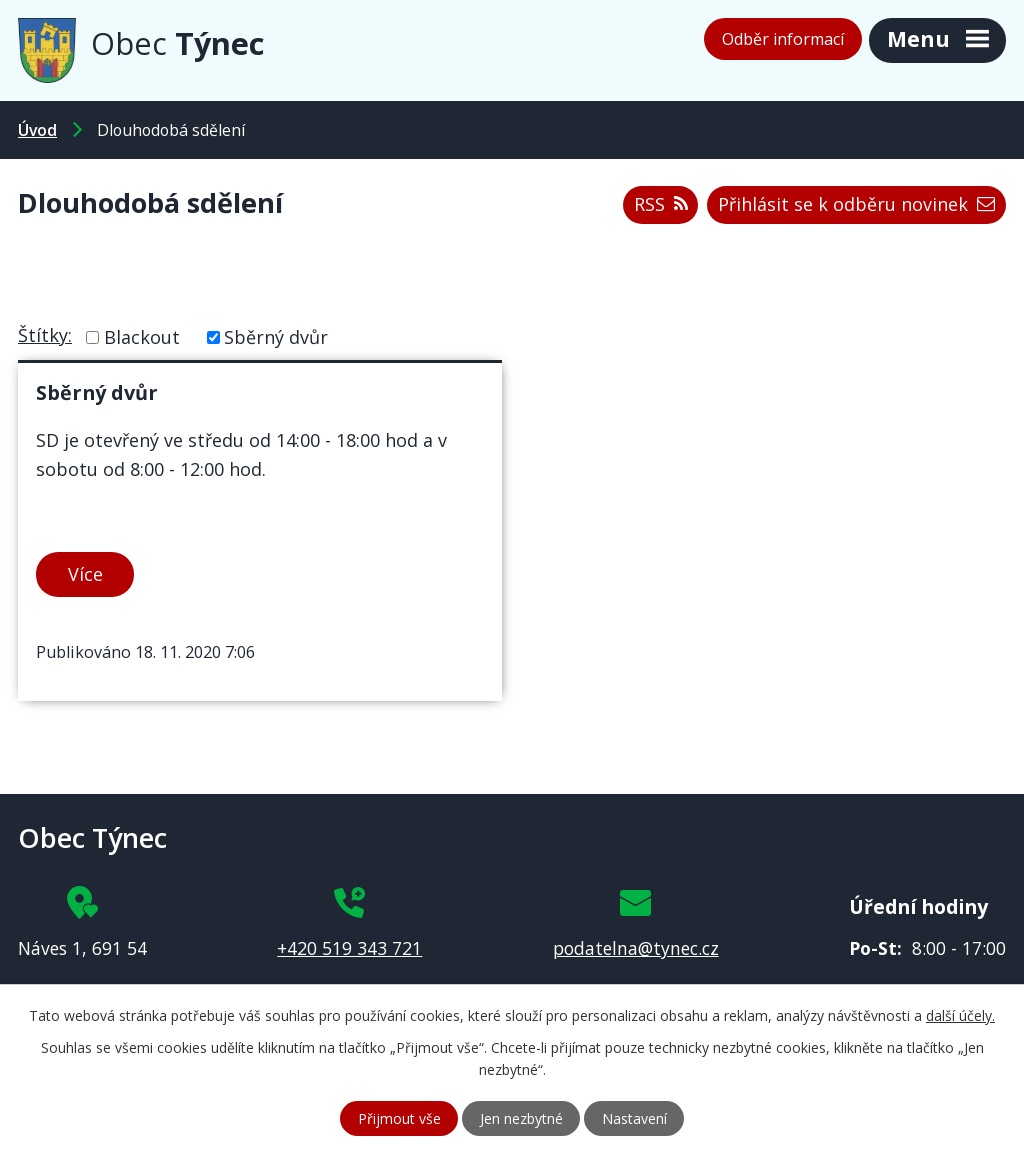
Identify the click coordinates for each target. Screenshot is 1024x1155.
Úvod (37, 130)
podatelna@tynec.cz (636, 948)
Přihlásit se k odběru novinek (856, 204)
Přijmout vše (399, 1118)
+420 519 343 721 (349, 948)
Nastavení (634, 1118)
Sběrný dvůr (276, 337)
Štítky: (45, 335)
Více (85, 574)
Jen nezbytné (521, 1118)
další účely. (960, 1015)
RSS (661, 204)
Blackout (142, 337)
